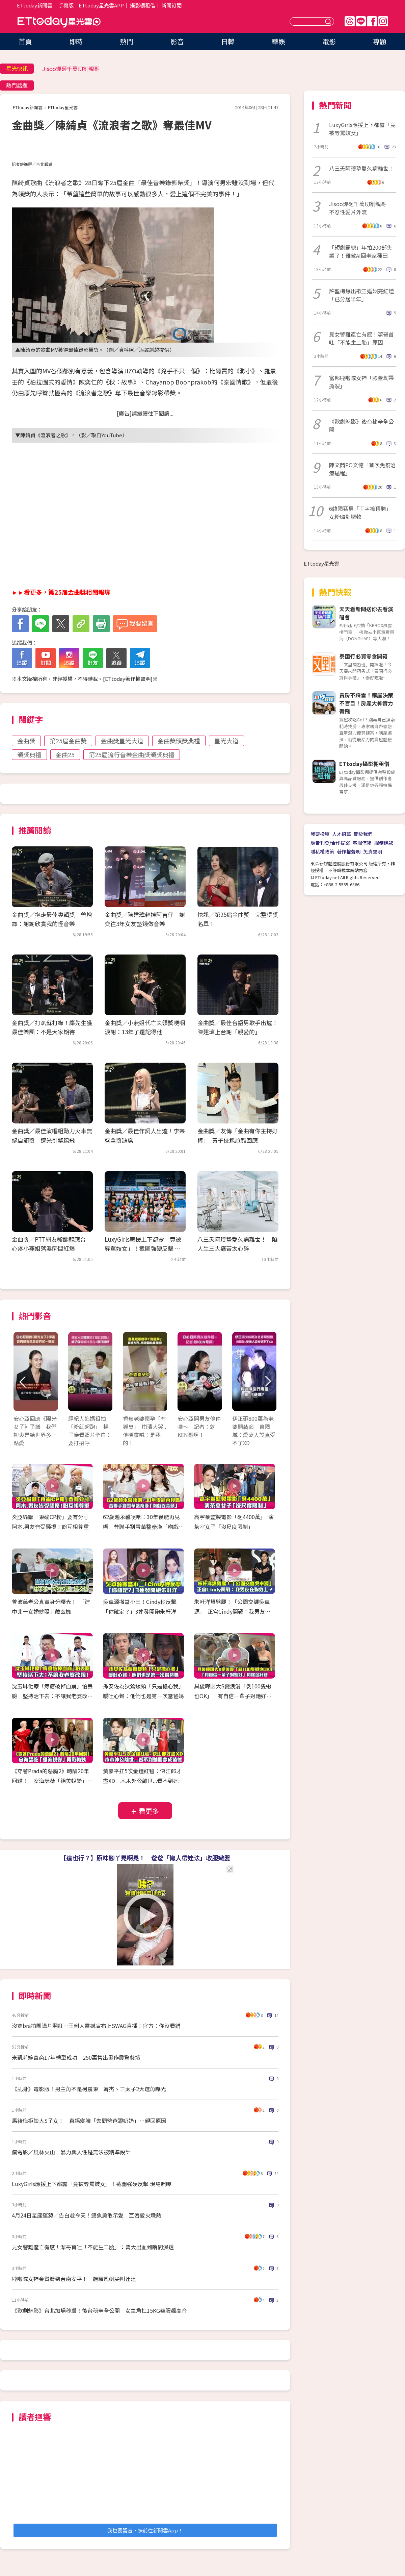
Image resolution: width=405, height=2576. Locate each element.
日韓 (228, 41)
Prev (23, 1382)
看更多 (149, 1811)
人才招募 (341, 834)
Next (267, 1382)
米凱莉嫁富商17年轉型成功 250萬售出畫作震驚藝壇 (76, 2057)
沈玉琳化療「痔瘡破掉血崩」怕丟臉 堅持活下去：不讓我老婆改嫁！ (52, 1696)
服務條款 (383, 842)
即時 (76, 41)
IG (383, 21)
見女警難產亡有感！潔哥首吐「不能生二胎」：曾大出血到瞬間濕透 (93, 2247)
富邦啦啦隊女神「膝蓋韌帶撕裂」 (361, 382)
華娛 (278, 41)
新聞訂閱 (171, 5)
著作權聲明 (348, 851)
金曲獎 (26, 740)
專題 (379, 41)
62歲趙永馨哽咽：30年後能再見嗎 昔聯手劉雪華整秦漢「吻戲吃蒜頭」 (143, 1526)
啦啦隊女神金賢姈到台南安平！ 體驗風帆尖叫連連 (74, 2279)
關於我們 (363, 834)
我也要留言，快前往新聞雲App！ (145, 2530)
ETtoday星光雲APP (101, 5)
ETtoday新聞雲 (34, 5)
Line (361, 21)
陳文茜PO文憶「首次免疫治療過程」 (362, 469)
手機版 (66, 5)
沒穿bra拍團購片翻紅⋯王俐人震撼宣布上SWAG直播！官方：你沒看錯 (96, 2026)
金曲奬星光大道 (122, 740)
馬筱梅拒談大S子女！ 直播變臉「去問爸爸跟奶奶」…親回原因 (89, 2120)
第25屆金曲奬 (68, 740)
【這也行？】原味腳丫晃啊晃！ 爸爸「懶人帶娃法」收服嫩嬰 (145, 1857)
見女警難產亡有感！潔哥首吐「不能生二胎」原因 (361, 338)
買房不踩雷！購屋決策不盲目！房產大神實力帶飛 (366, 703)
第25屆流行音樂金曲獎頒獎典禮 (131, 754)
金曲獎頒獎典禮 (179, 740)
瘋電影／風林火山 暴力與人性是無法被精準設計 (71, 2152)
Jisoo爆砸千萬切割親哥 (70, 69)
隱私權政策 (322, 851)
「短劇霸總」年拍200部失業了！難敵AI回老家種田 (360, 251)
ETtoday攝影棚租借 (364, 764)
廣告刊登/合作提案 (330, 842)
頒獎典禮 (29, 754)
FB (372, 21)
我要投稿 (319, 834)
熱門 (126, 41)
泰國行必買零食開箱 (363, 656)
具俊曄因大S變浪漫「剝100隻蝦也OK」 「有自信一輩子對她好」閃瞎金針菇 (233, 1696)
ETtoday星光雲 (59, 22)
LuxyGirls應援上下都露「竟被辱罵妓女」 (362, 129)
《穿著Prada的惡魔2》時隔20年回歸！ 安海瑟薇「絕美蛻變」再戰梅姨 (52, 1780)
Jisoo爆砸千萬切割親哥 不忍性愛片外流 (360, 208)
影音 (177, 41)
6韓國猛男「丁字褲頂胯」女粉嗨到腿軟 (360, 512)
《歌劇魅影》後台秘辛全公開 (361, 425)
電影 (329, 41)
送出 (329, 21)
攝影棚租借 (142, 5)
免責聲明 (372, 851)
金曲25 (65, 754)
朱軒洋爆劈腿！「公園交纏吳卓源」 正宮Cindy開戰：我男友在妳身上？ (232, 1611)
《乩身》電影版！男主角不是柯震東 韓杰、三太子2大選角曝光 (89, 2089)
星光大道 (226, 740)
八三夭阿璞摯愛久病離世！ (361, 168)
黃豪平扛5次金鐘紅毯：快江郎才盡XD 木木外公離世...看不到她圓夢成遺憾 (143, 1780)
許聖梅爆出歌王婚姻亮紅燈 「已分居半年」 (362, 295)
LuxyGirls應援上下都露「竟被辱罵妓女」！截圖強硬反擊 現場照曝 (143, 1248)
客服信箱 (362, 842)
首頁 (25, 41)
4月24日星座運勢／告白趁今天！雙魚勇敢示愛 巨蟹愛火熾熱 (86, 2215)
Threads (350, 21)
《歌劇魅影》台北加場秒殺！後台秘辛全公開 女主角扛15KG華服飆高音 (99, 2310)
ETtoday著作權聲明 (128, 678)
